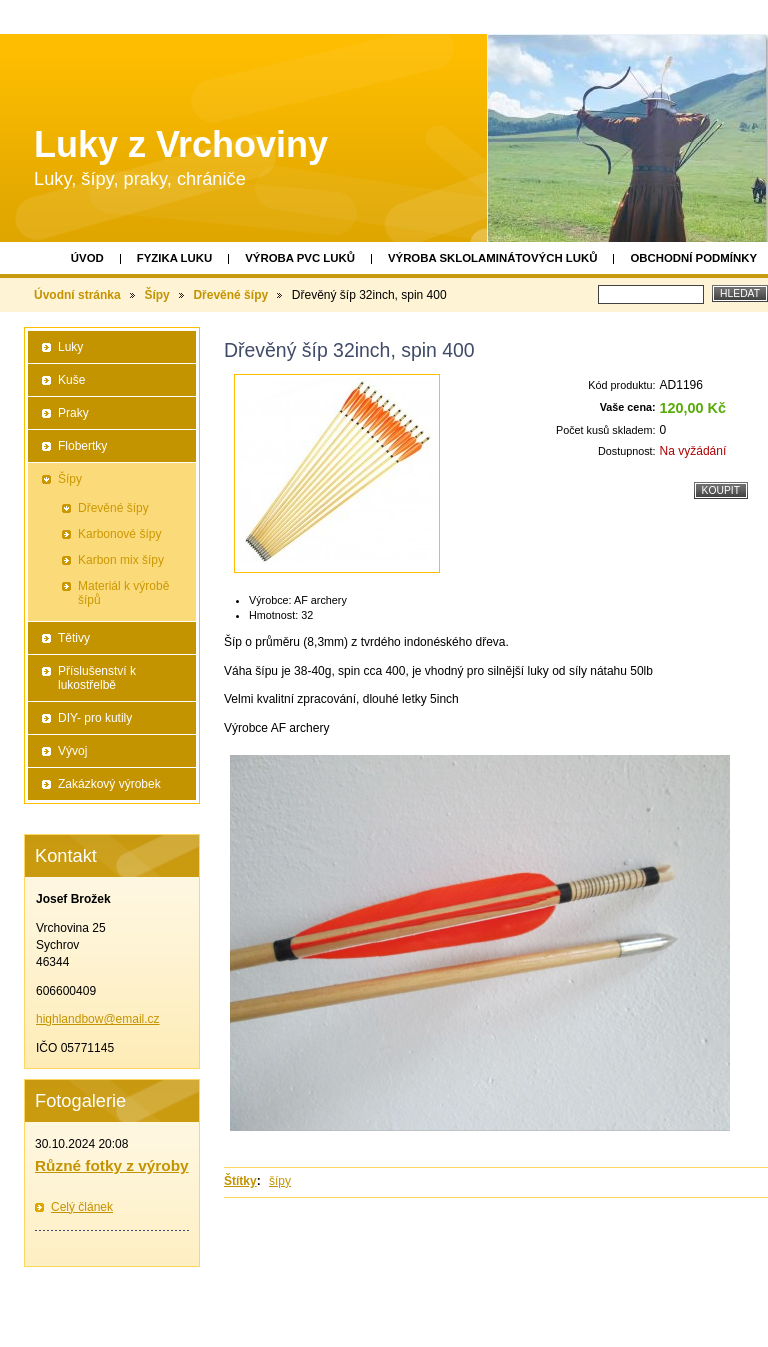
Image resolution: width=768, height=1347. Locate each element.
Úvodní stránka (77, 295)
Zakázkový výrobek (109, 784)
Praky (73, 413)
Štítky (240, 1181)
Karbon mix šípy (121, 560)
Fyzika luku (175, 258)
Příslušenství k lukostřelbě (97, 678)
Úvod (87, 258)
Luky (70, 347)
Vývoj (72, 751)
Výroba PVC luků (300, 258)
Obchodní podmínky (693, 258)
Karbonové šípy (119, 534)
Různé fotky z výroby (112, 1165)
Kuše (71, 380)
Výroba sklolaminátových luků (492, 258)
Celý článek (82, 1207)
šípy (280, 1181)
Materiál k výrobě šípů (123, 593)
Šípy (156, 295)
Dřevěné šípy (230, 295)
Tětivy (74, 638)
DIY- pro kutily (95, 718)
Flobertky (82, 446)
